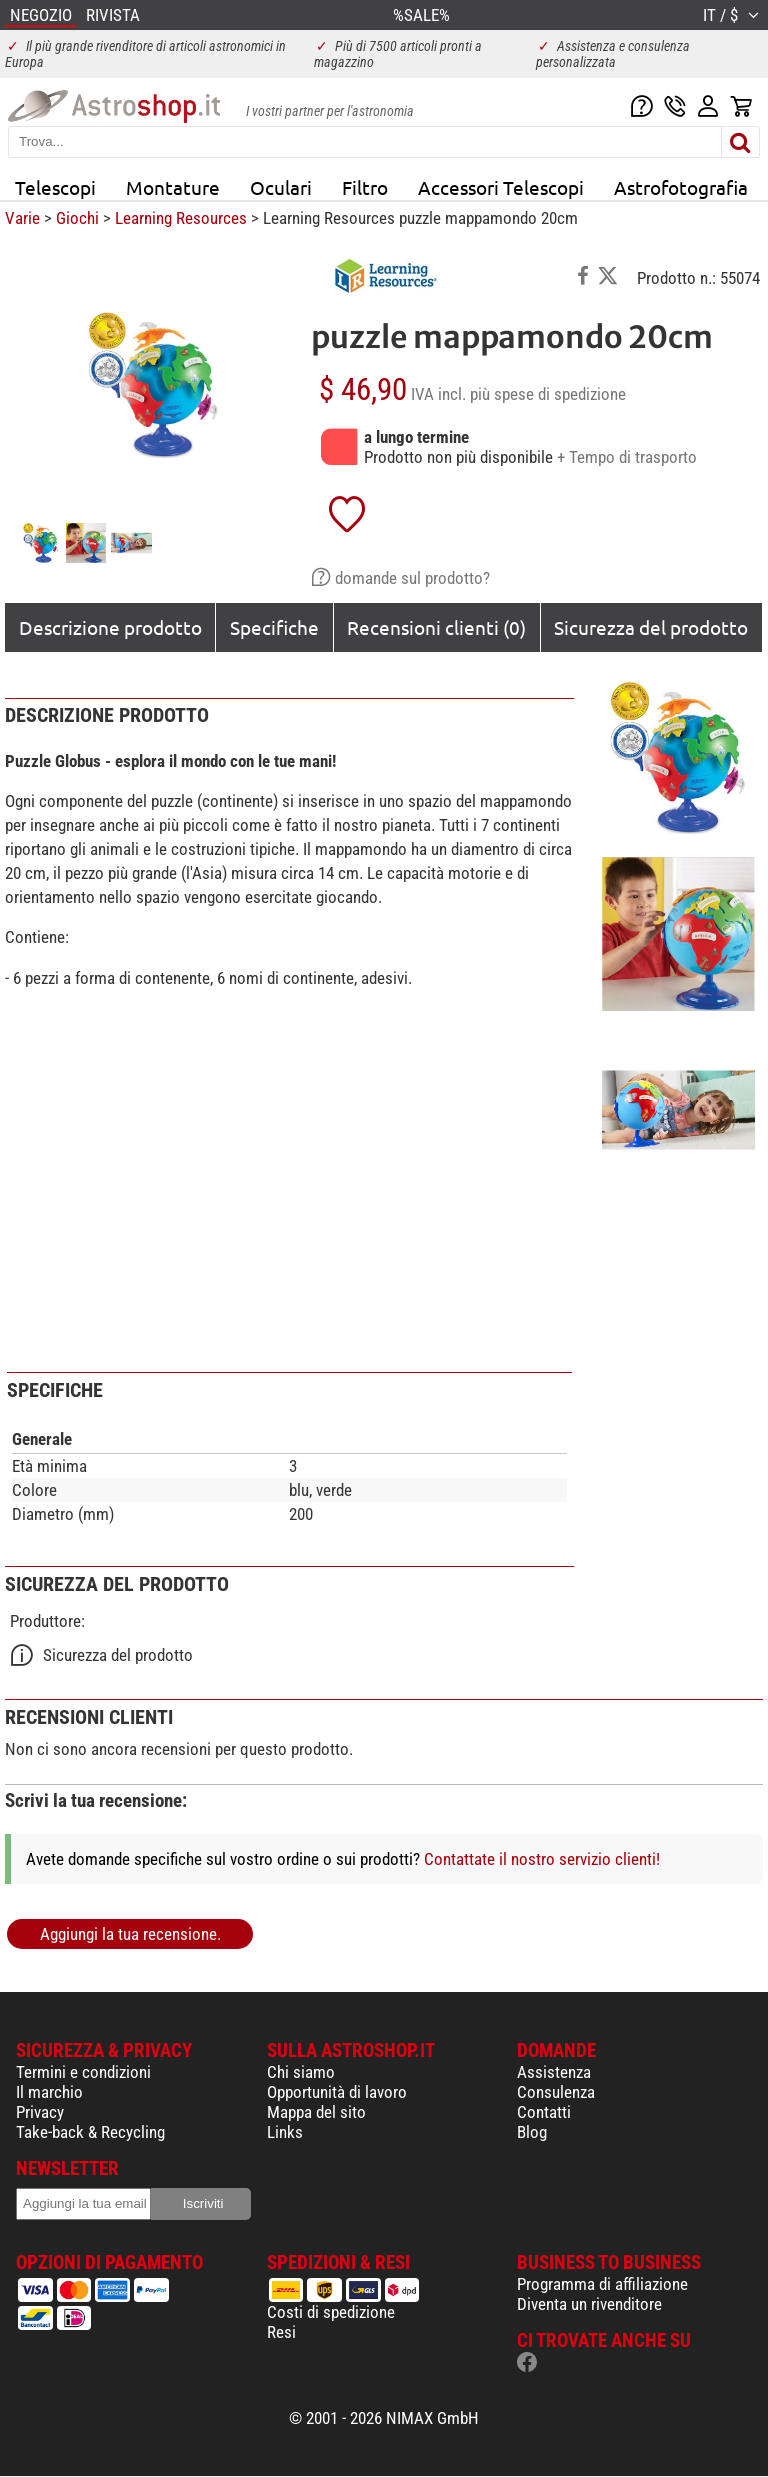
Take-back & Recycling (90, 2132)
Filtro (365, 187)
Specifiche (274, 627)
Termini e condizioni (83, 2072)
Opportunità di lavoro (337, 2092)
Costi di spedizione (331, 2312)
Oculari (281, 187)
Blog (532, 2132)
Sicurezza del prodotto (651, 627)
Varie (22, 218)
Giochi (77, 218)
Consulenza (556, 2092)
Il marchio (49, 2092)
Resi (281, 2332)
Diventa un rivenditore (589, 2304)
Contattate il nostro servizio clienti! (542, 1859)
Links (285, 2132)
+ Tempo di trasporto (627, 457)
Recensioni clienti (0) (436, 627)
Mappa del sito (316, 2112)
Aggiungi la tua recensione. (130, 1934)
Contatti (544, 2112)
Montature (173, 187)
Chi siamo (301, 2072)
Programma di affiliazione (602, 2284)
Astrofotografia (681, 187)
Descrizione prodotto (110, 627)
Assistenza (554, 2072)
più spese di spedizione (548, 394)
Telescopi (55, 187)
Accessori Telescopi (501, 187)
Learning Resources (181, 218)
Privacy (40, 2112)
